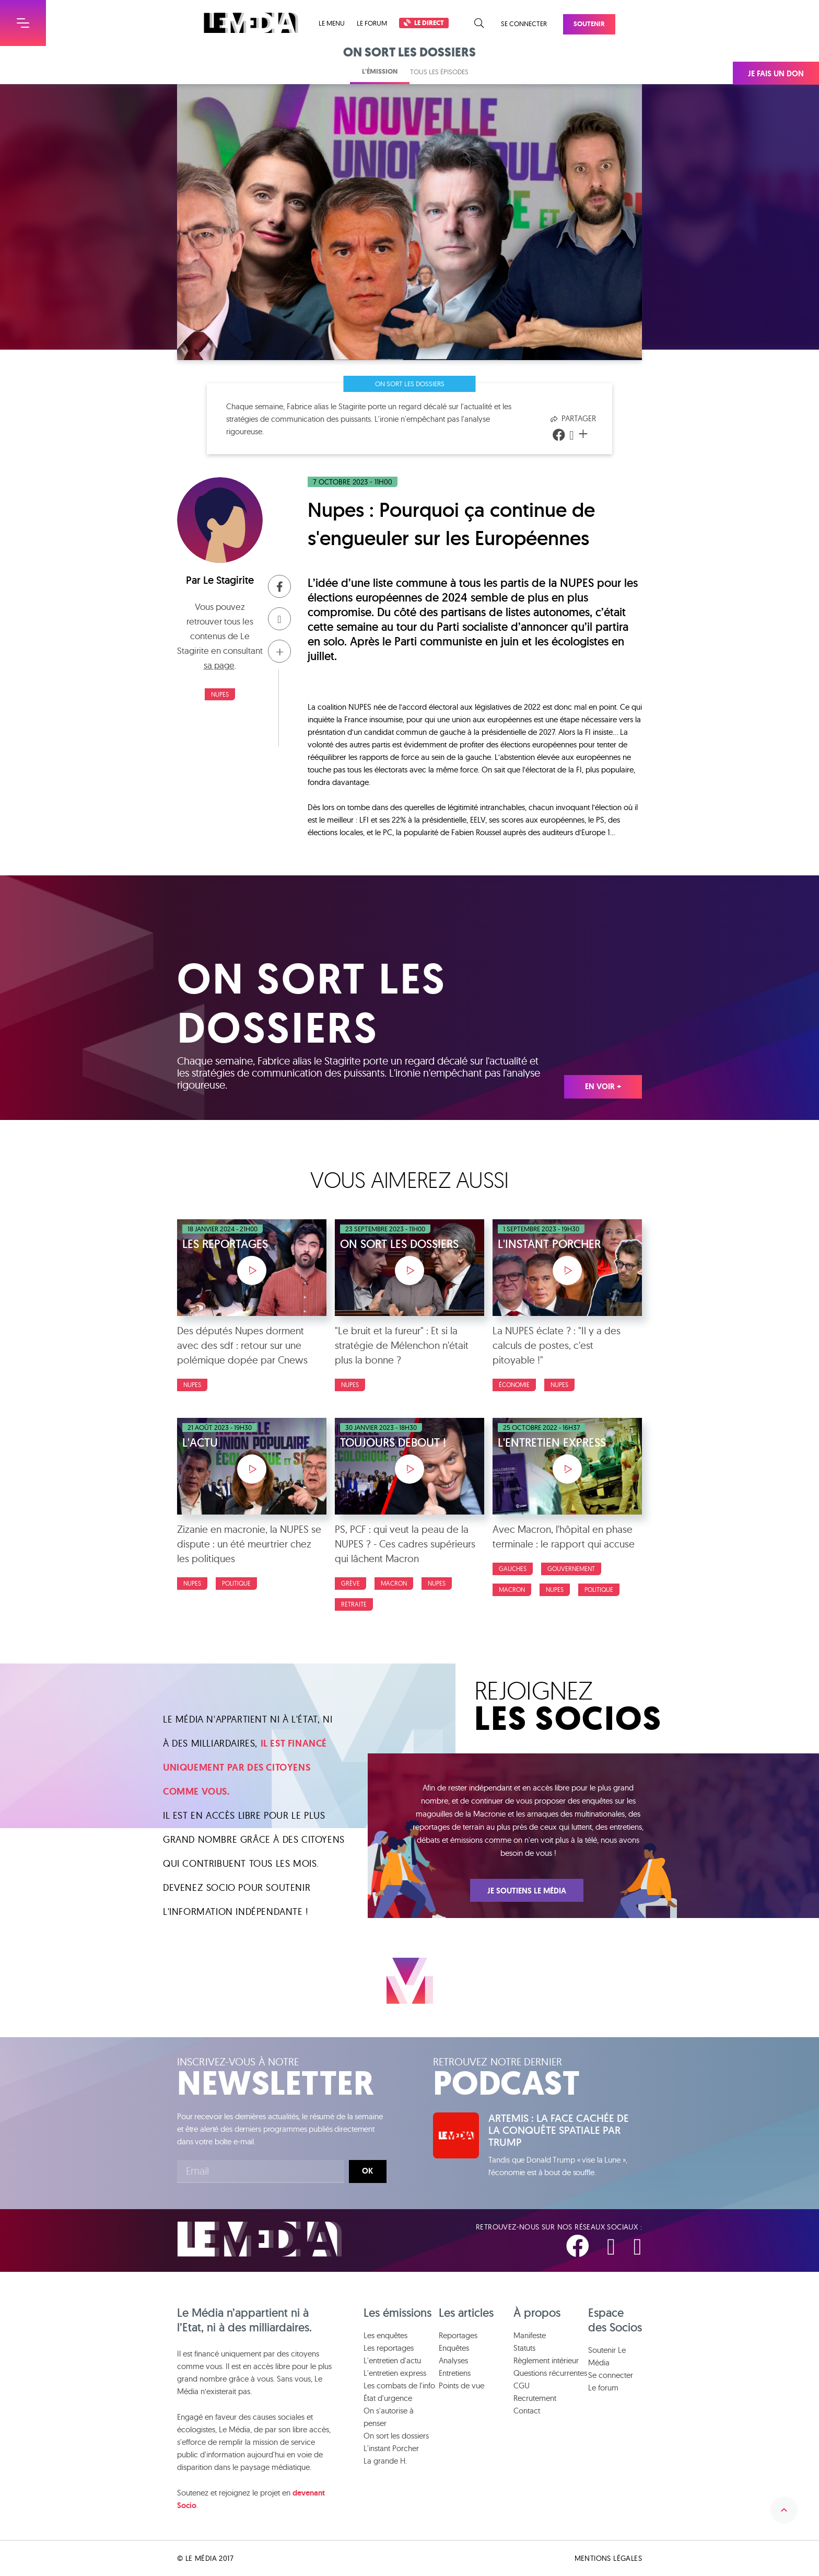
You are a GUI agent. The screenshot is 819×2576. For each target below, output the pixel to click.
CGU (521, 2385)
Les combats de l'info (399, 2385)
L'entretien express (395, 2373)
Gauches (512, 1569)
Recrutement (534, 2398)
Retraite (354, 1604)
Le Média (259, 2239)
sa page (219, 665)
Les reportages (389, 2348)
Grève (350, 1583)
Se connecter (524, 23)
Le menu (332, 23)
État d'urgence (388, 2398)
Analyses (453, 2360)
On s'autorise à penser (389, 2417)
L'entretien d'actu (392, 2360)
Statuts (524, 2348)
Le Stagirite (228, 580)
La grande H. (385, 2461)
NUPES (220, 694)
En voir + (603, 1086)
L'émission (379, 71)
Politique (236, 1583)
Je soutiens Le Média (526, 1891)
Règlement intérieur (546, 2360)
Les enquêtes (385, 2335)
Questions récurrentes (550, 2373)
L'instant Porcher (391, 2448)
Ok (367, 2171)
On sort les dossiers (409, 383)
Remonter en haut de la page (784, 2510)
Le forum (372, 23)
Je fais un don (776, 73)
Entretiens (455, 2373)
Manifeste (529, 2335)
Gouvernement (571, 1569)
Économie (514, 1385)
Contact (526, 2411)
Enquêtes (454, 2348)
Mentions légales (608, 2558)
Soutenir (589, 23)
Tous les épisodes (439, 71)
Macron (394, 1583)
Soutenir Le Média (607, 2356)
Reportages (458, 2335)
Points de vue (461, 2385)
